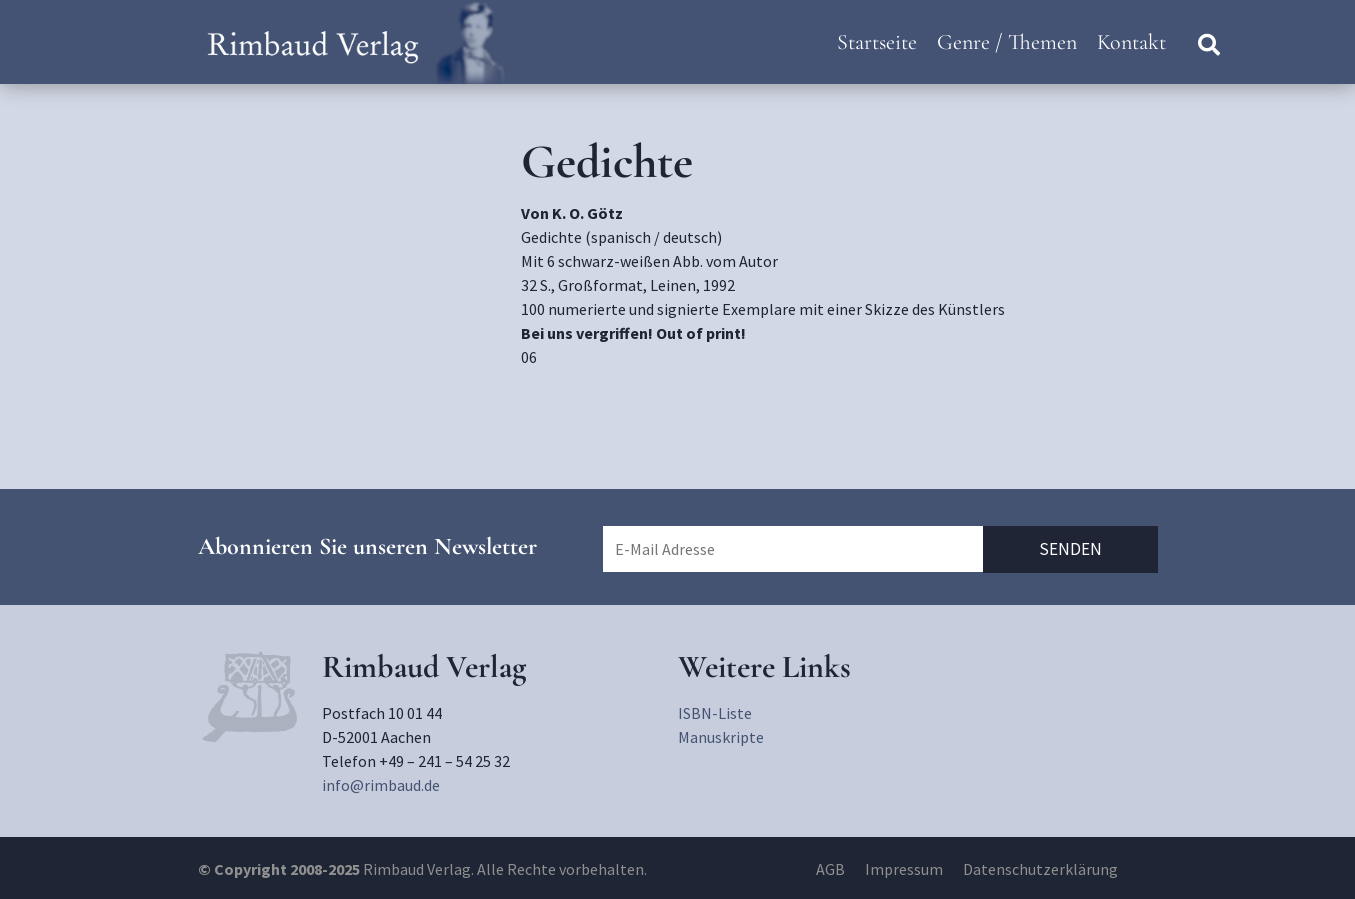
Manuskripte (721, 737)
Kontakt (1131, 42)
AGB (830, 869)
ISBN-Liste (715, 713)
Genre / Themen (1007, 42)
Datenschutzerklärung (1040, 869)
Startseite (877, 42)
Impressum (904, 869)
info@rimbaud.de (381, 785)
